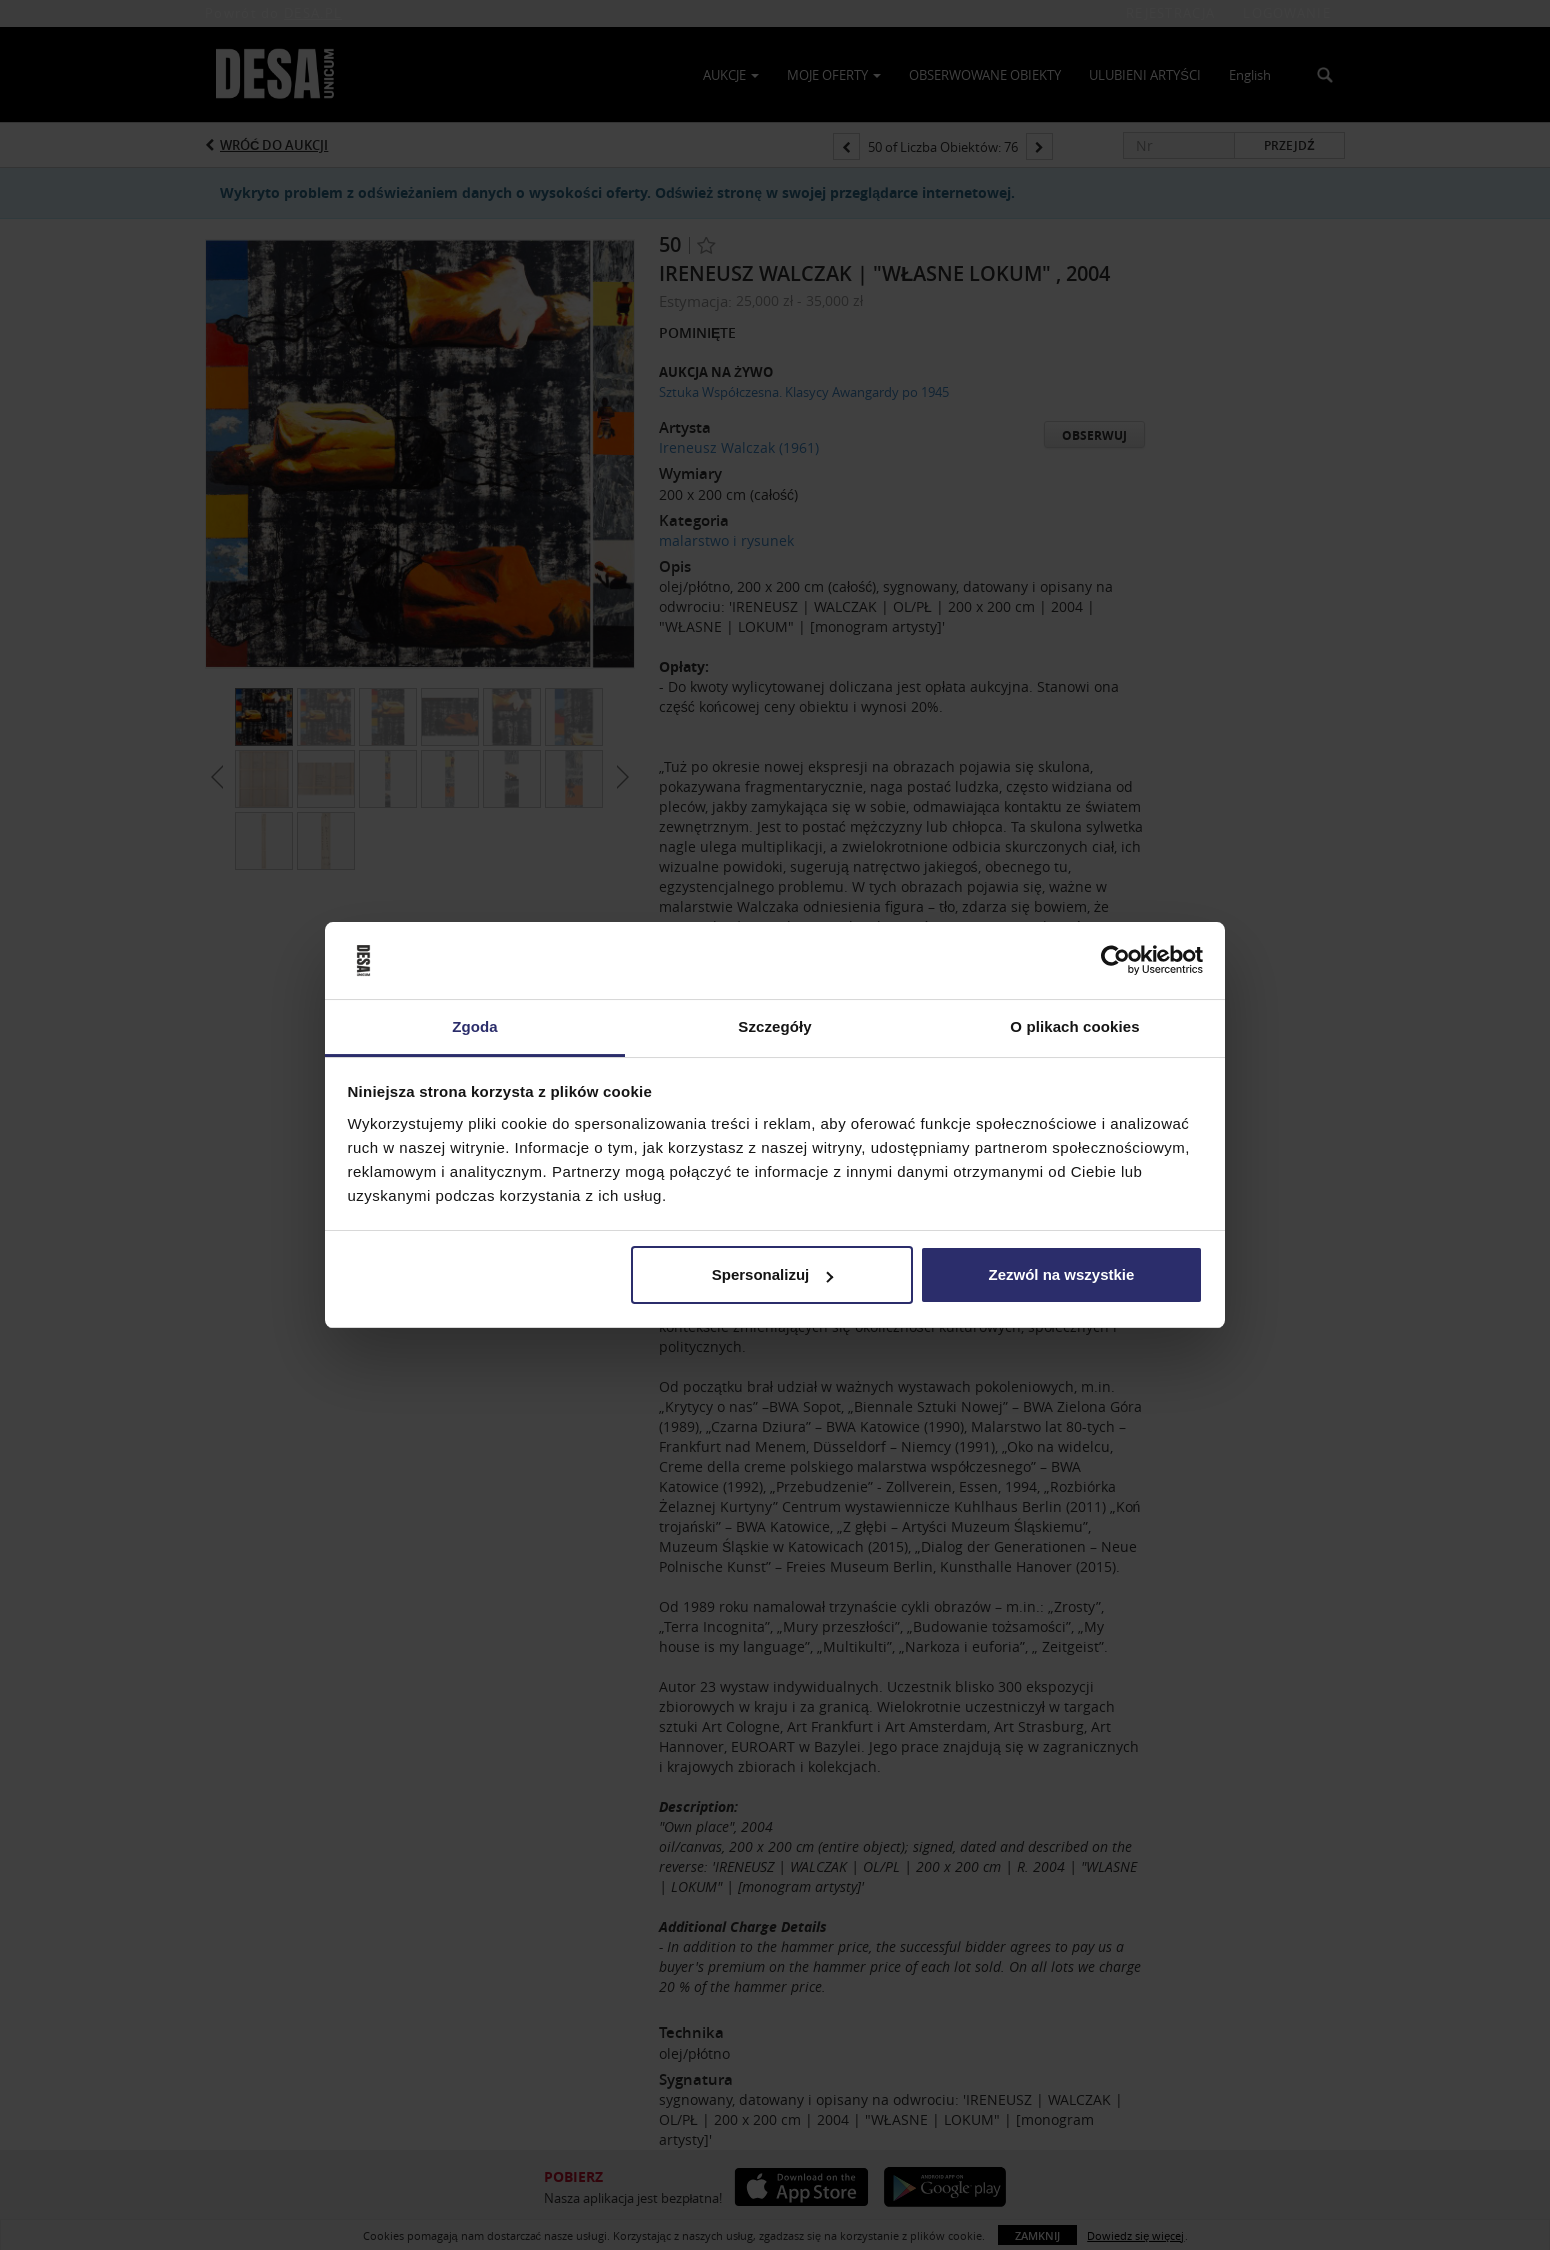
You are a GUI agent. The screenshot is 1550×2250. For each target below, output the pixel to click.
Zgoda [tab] (475, 1026)
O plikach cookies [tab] (1074, 1026)
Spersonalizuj (773, 1274)
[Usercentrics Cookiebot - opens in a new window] (1115, 961)
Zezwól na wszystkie (1061, 1274)
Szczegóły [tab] (774, 1026)
